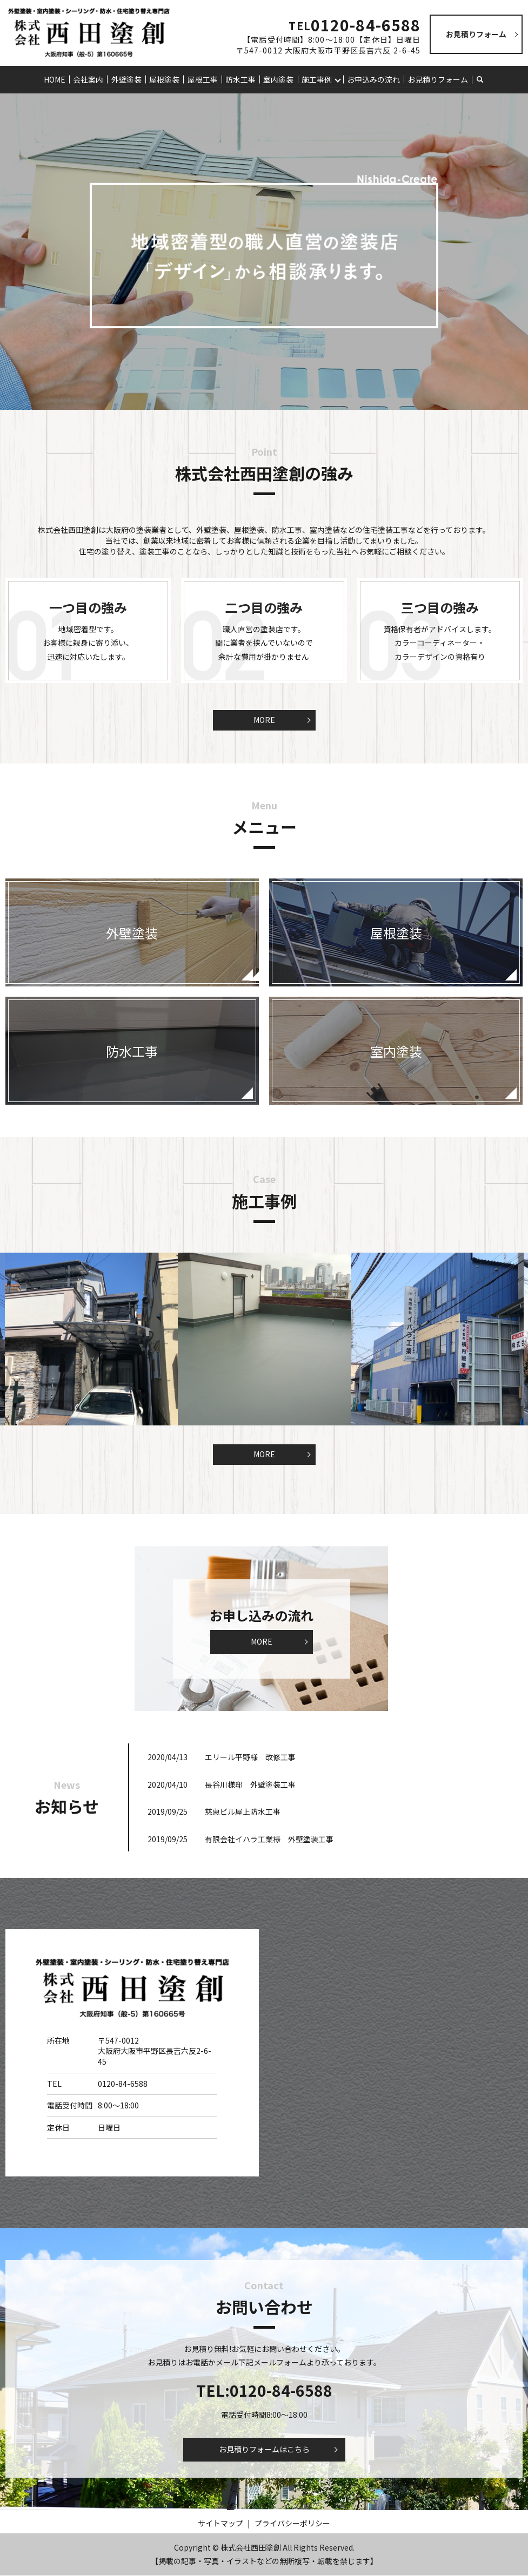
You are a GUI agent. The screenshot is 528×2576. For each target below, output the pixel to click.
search (485, 79)
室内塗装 (278, 78)
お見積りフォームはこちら (264, 2449)
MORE (264, 719)
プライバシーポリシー (292, 2523)
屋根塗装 (165, 78)
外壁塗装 (127, 78)
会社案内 (89, 78)
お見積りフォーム (437, 78)
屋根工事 (203, 78)
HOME (55, 78)
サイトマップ (220, 2523)
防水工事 (240, 78)
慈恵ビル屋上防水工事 (242, 1812)
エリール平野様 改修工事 (250, 1757)
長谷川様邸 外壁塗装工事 (250, 1784)
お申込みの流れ (372, 78)
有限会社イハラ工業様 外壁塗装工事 (269, 1839)
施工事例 (316, 78)
